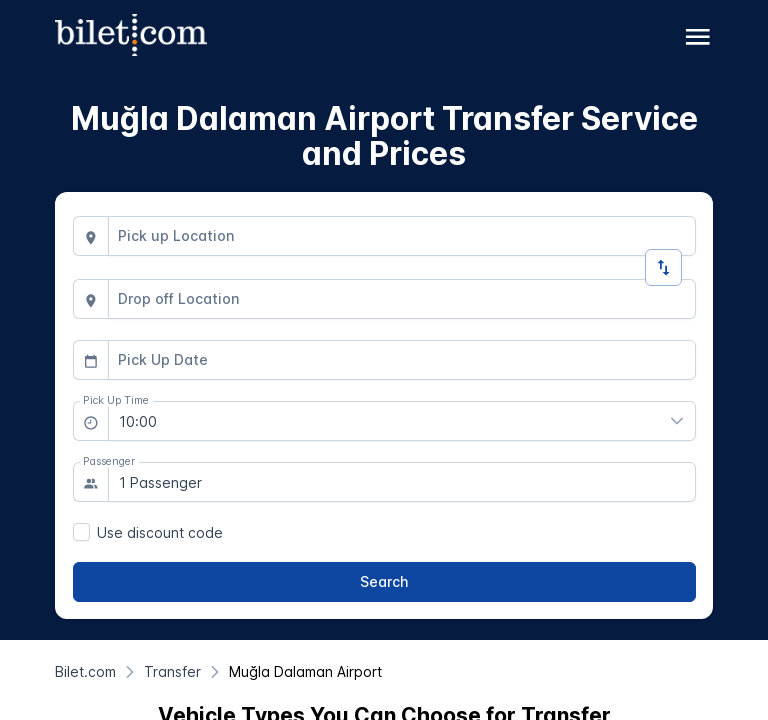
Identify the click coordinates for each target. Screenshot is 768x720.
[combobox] (402, 236)
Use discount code (160, 532)
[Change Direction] (663, 267)
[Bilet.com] (85, 671)
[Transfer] (172, 671)
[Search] (384, 582)
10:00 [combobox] (138, 421)
